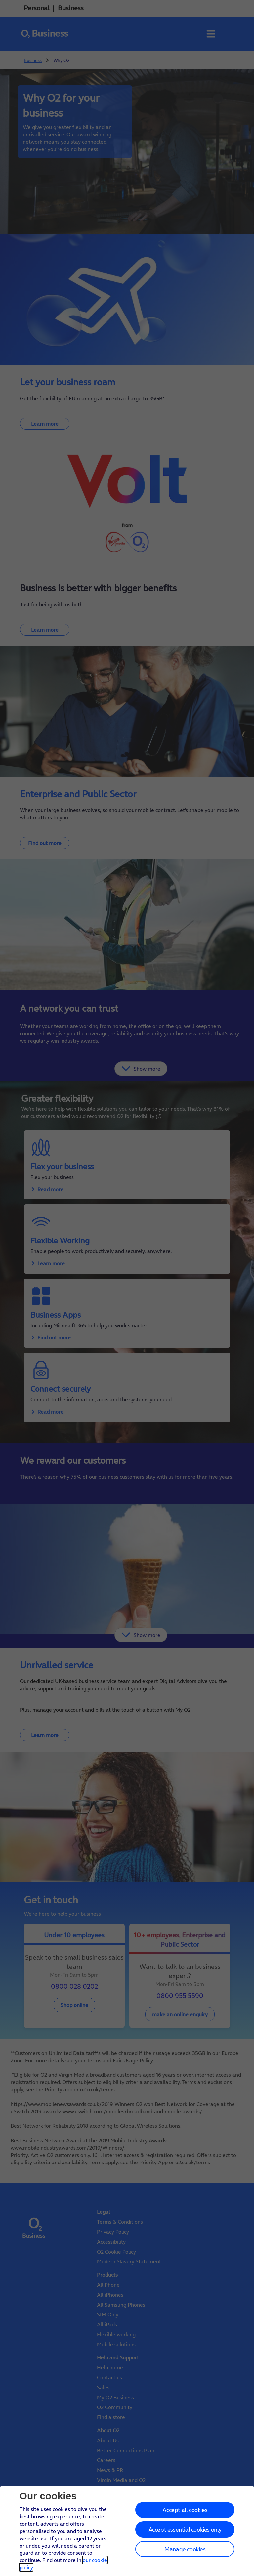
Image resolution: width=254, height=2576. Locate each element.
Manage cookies (184, 2549)
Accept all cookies (184, 2510)
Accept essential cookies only (185, 2529)
